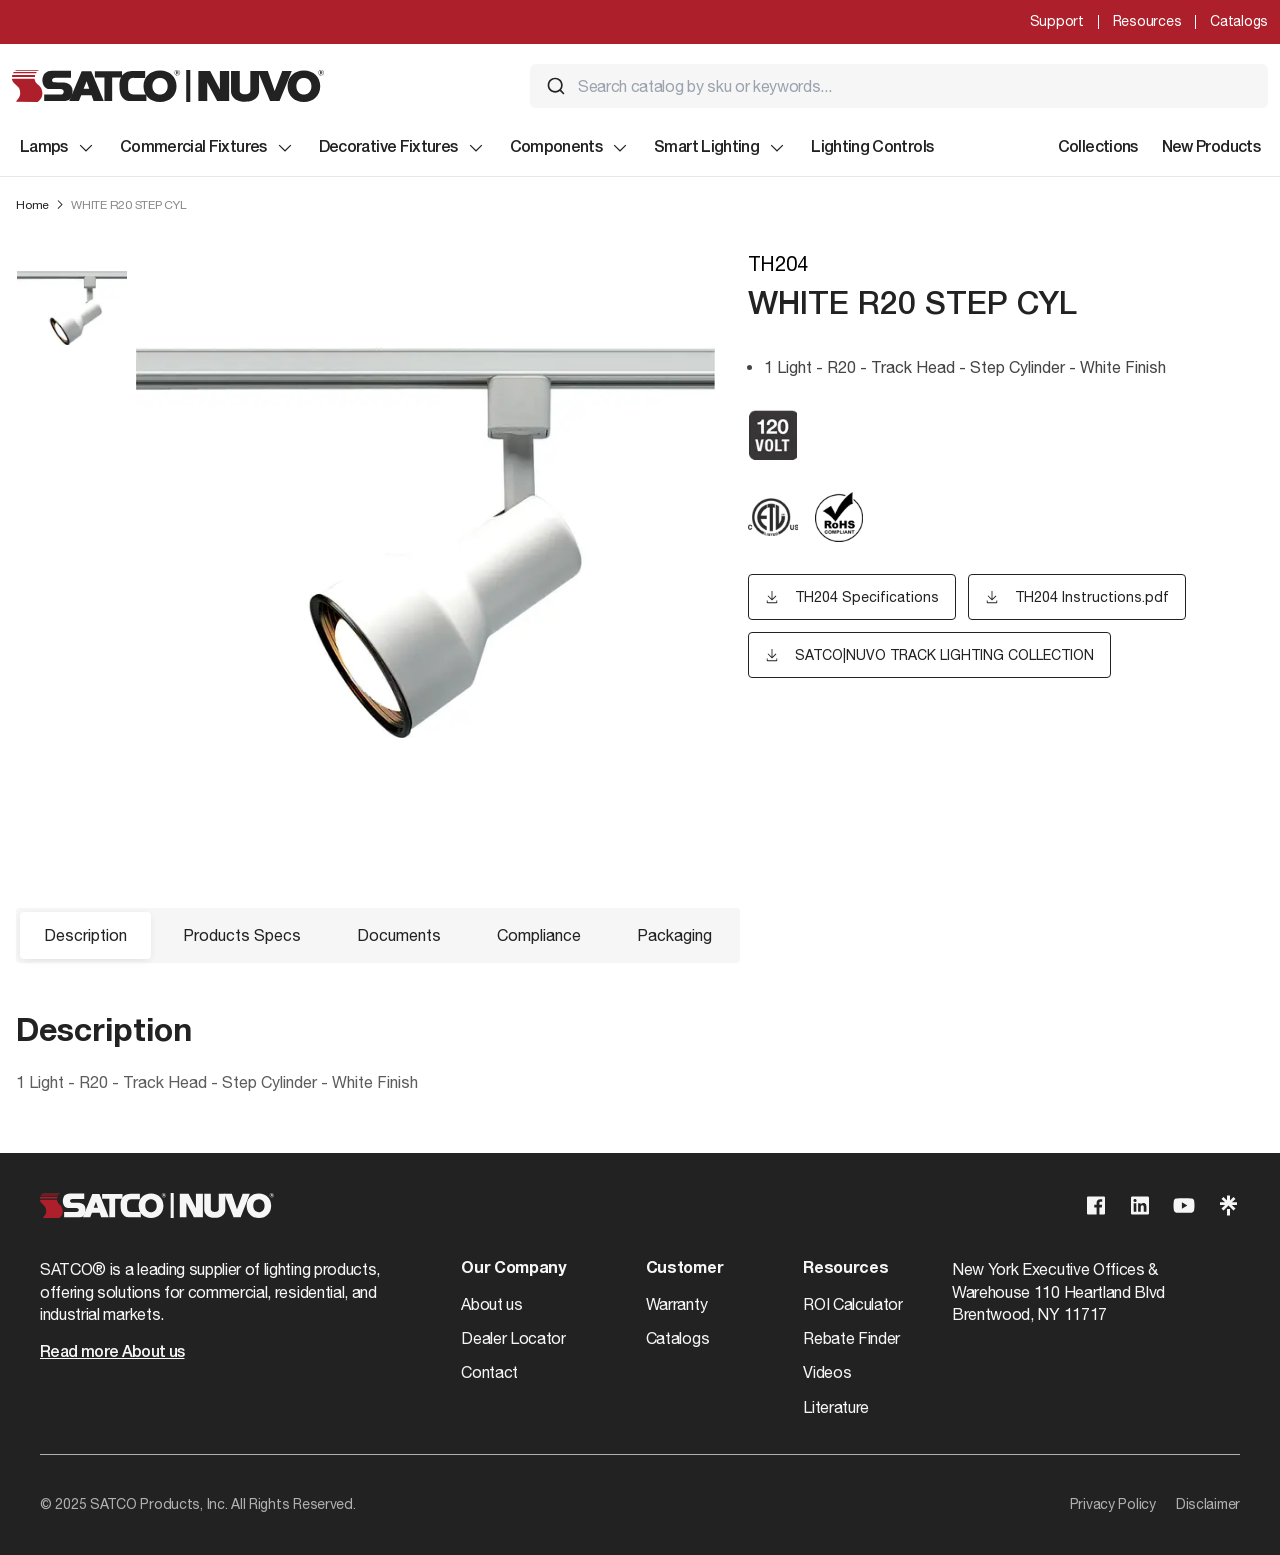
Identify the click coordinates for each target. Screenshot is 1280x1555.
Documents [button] (399, 935)
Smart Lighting (720, 148)
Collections (1098, 148)
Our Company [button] (513, 1269)
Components (570, 148)
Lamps (58, 148)
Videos (827, 1372)
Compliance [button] (539, 935)
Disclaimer (1208, 1504)
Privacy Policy (1113, 1504)
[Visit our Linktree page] (1228, 1205)
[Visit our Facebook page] (1096, 1205)
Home (32, 205)
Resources (1147, 21)
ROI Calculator (853, 1304)
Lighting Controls (872, 148)
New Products (1211, 148)
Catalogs (1239, 21)
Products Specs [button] (242, 935)
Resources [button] (845, 1269)
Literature (836, 1407)
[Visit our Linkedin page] (1140, 1205)
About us (491, 1304)
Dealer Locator (513, 1338)
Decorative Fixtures (402, 148)
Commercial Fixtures (207, 148)
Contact (489, 1372)
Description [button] (85, 935)
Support (1057, 21)
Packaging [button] (674, 935)
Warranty (676, 1304)
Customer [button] (684, 1269)
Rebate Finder (851, 1338)
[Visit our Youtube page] (1184, 1205)
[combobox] (899, 86)
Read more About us (112, 1353)
